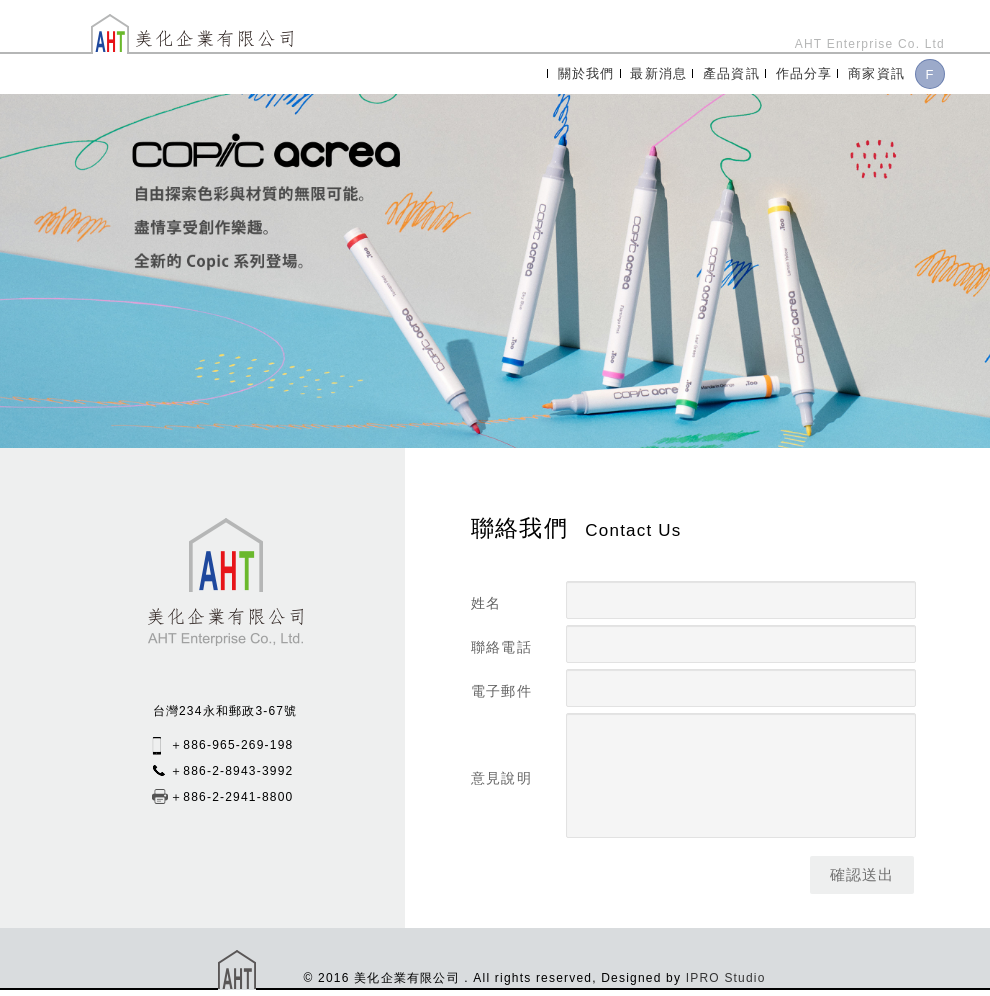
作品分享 (804, 73)
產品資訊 (731, 73)
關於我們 (586, 73)
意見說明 (501, 778)
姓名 (486, 603)
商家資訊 (876, 73)
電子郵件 (501, 691)
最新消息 (658, 73)
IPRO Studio (726, 978)
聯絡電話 (501, 647)
